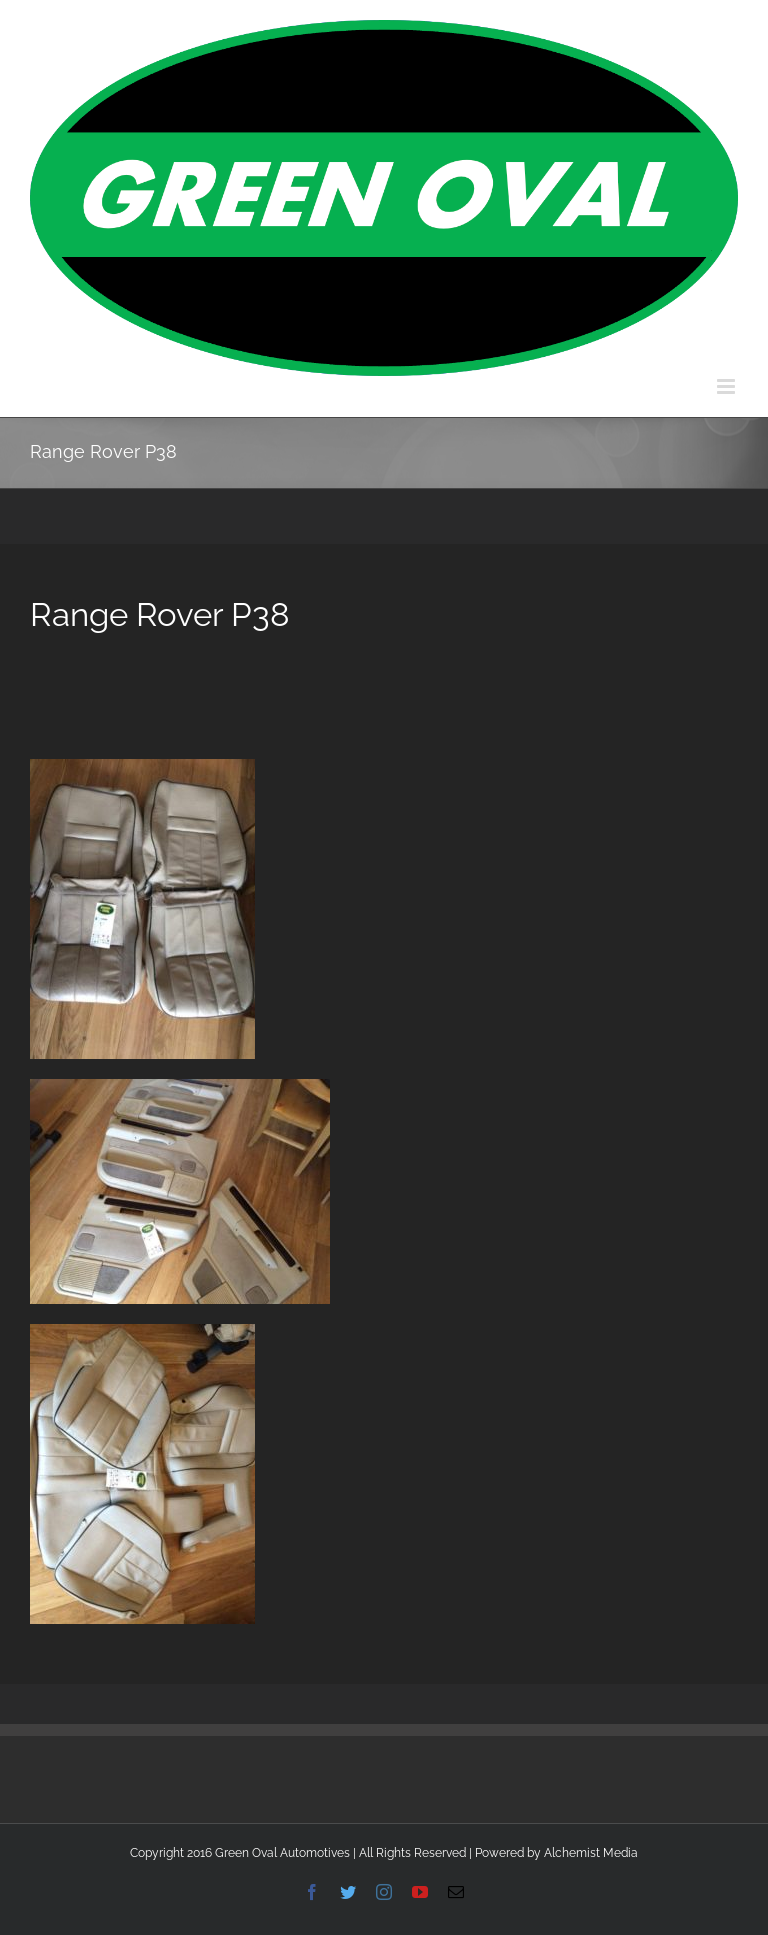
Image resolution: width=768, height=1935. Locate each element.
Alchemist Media (591, 1853)
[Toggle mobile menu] (727, 386)
